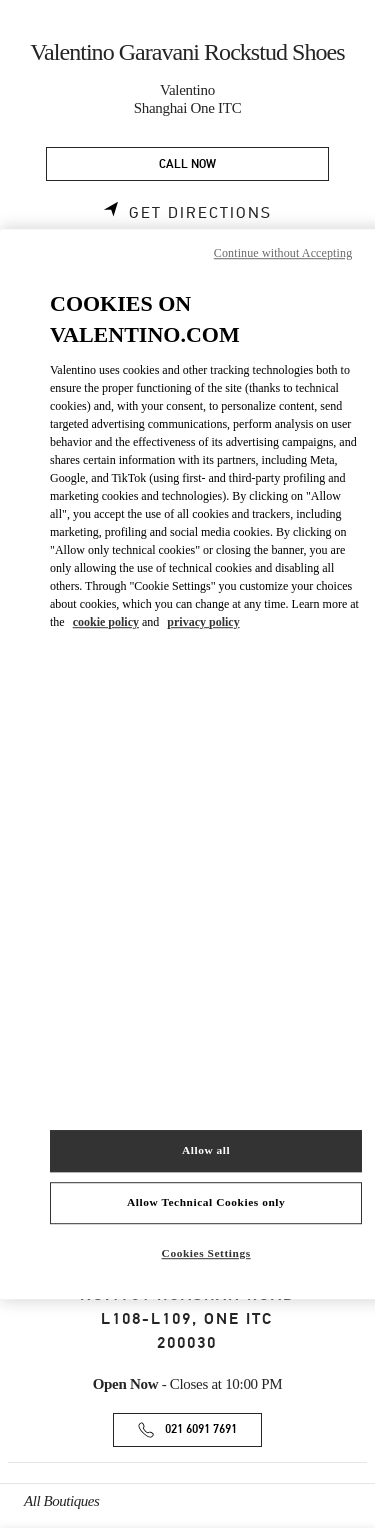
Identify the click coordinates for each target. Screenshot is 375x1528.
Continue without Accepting (283, 253)
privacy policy (203, 622)
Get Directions (200, 213)
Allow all (206, 1150)
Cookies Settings (206, 1253)
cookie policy (106, 622)
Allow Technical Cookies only (206, 1202)
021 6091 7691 (201, 1429)
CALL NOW (187, 164)
